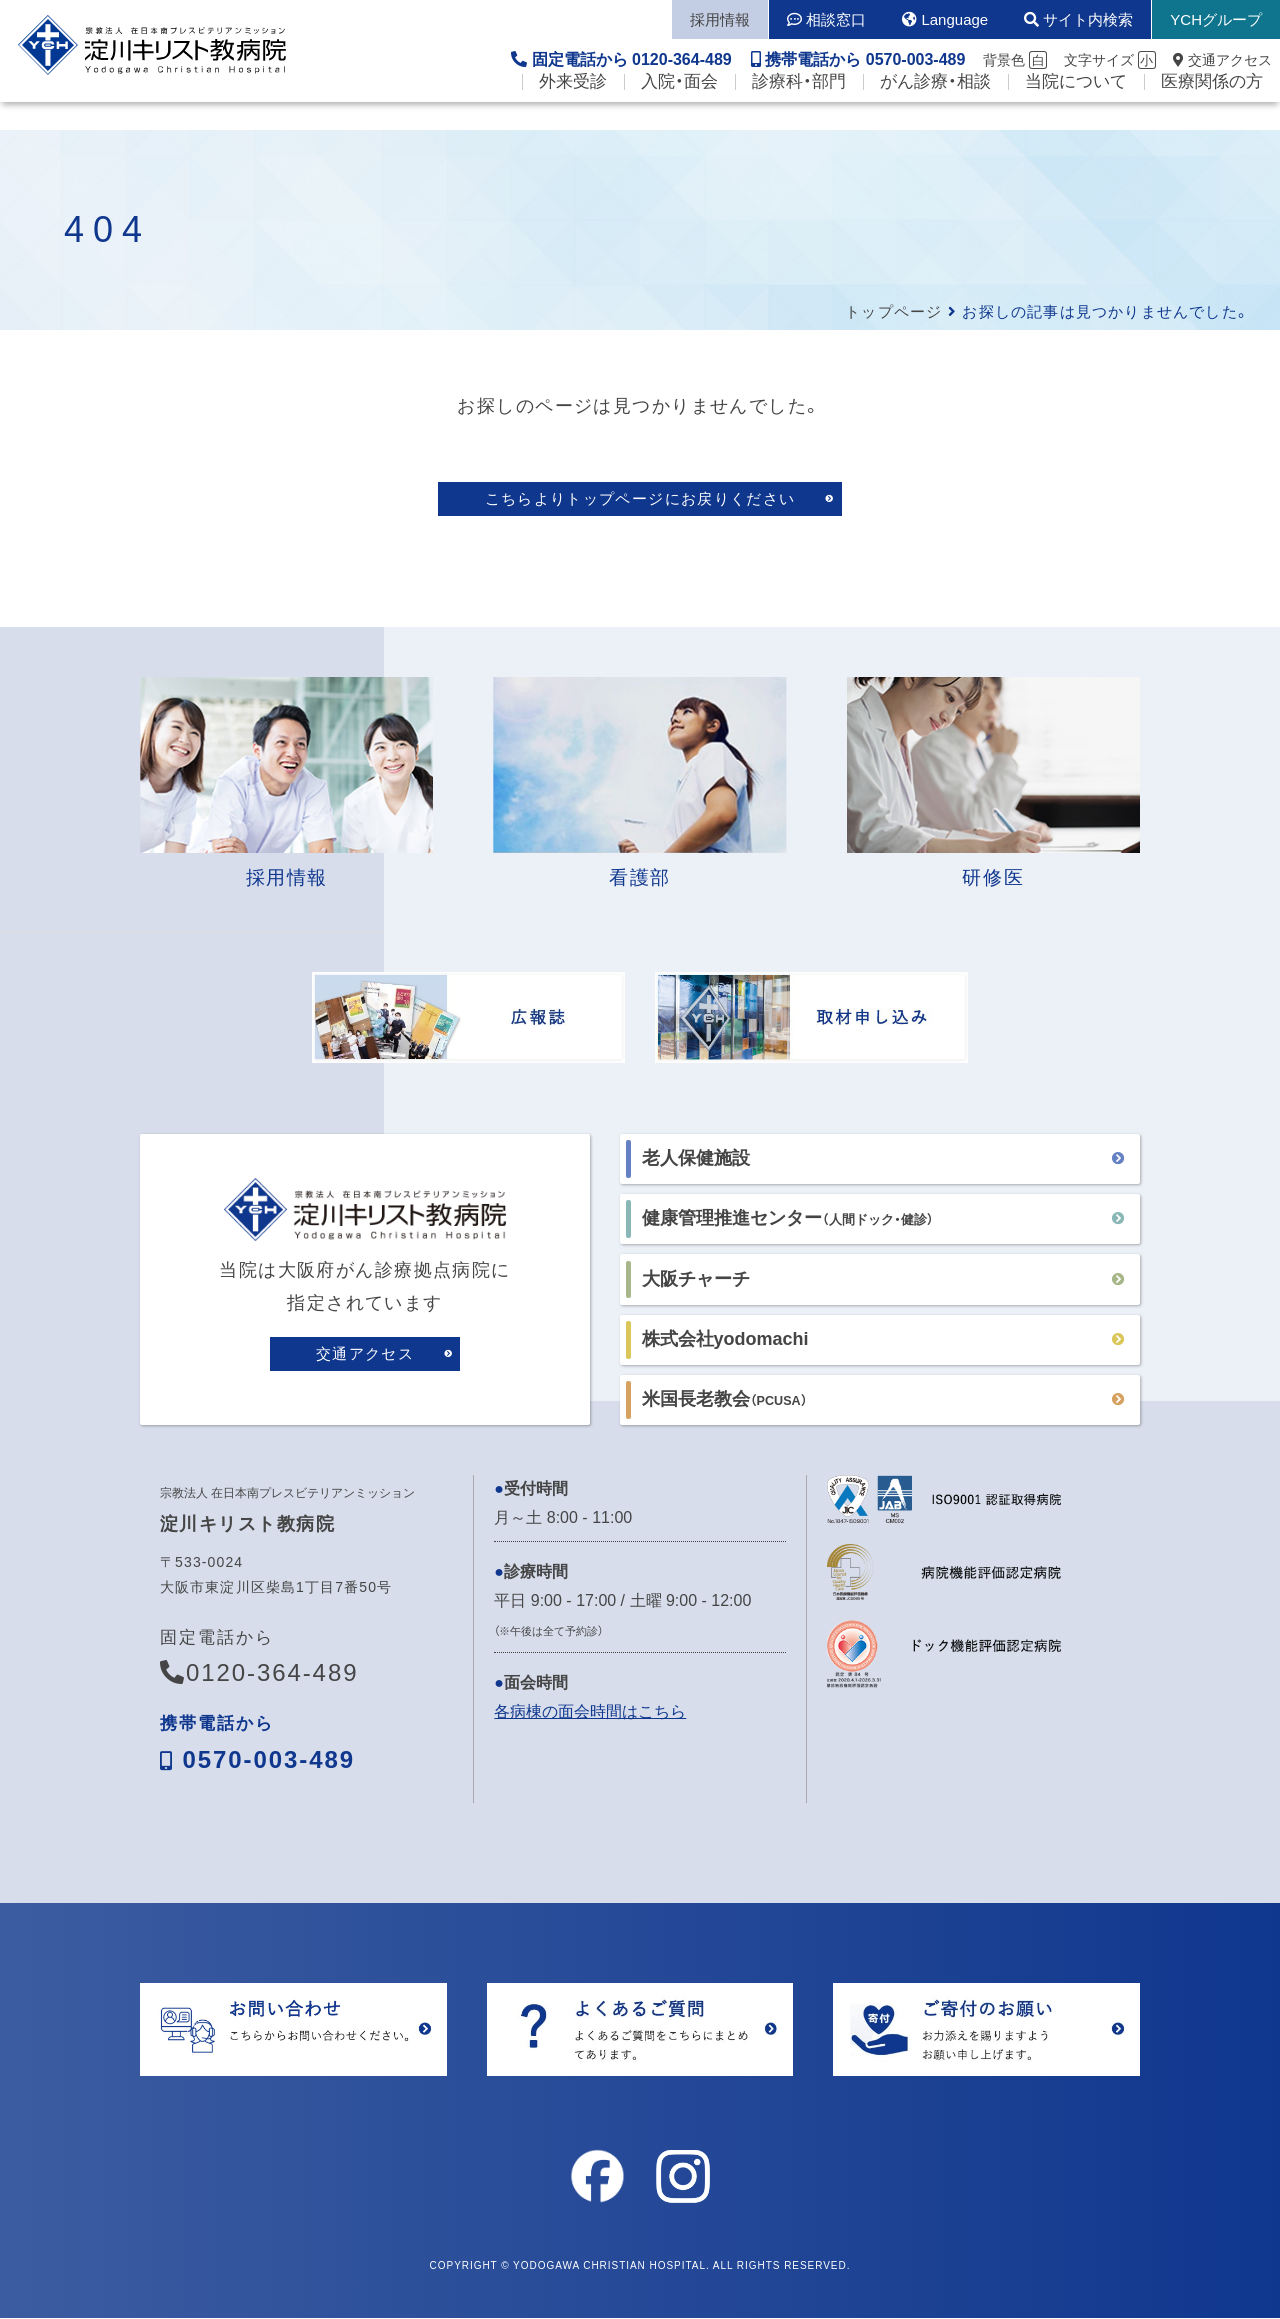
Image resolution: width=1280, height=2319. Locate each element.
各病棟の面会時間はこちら (590, 1713)
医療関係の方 (1212, 110)
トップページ (893, 311)
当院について (1076, 110)
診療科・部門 (799, 110)
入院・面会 (679, 110)
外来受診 (573, 110)
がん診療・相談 (935, 110)
